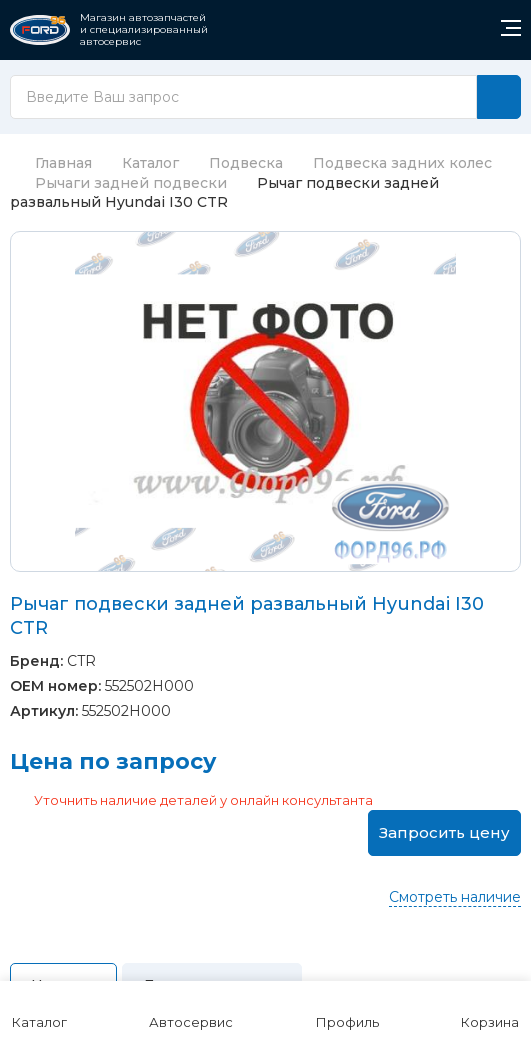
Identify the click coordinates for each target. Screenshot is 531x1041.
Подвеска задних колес (402, 163)
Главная (51, 163)
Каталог (150, 163)
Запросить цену (444, 832)
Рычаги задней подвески (131, 183)
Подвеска (246, 163)
